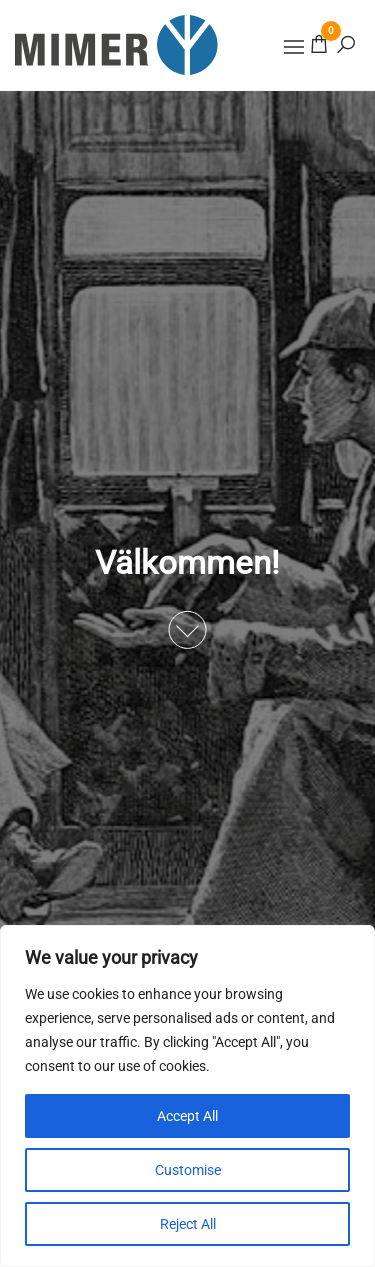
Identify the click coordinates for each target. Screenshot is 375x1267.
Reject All (188, 1224)
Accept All (187, 1116)
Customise (188, 1170)
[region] (187, 1096)
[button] (294, 47)
